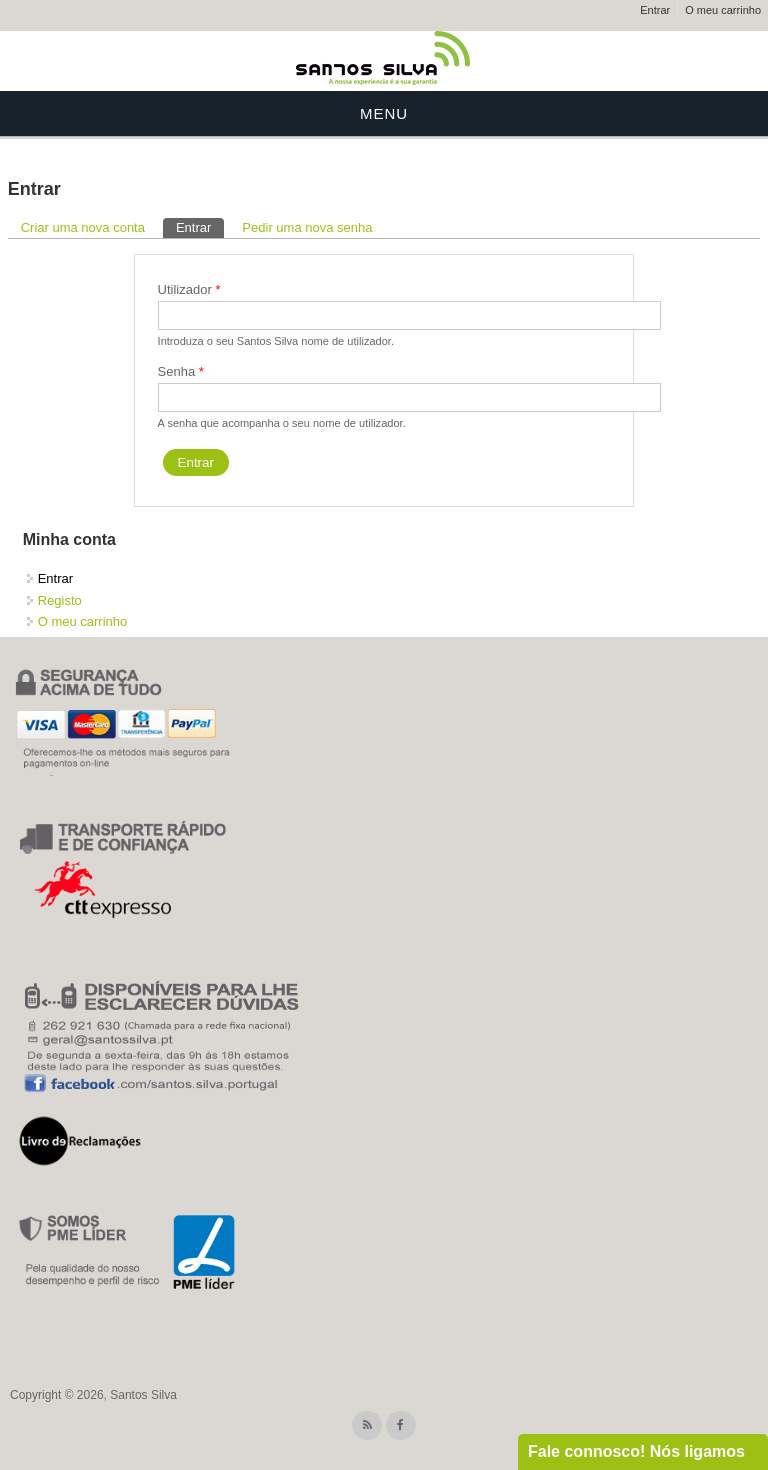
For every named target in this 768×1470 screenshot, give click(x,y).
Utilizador (189, 289)
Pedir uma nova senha (307, 227)
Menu (384, 113)
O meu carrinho (723, 10)
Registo (60, 600)
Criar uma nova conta (83, 227)
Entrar (655, 10)
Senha (181, 371)
